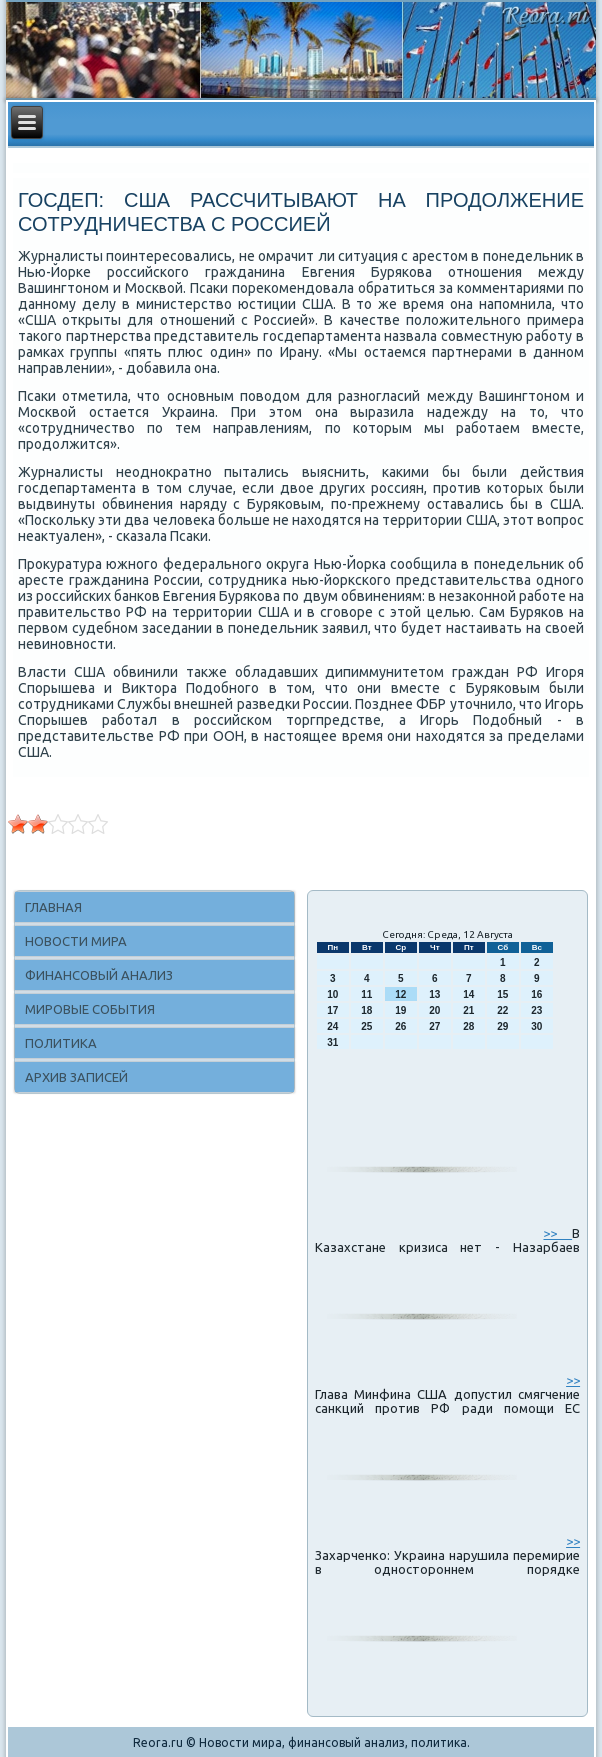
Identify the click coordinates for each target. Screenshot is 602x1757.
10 (332, 994)
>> (557, 1233)
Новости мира (76, 941)
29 (502, 1026)
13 (434, 994)
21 (468, 1010)
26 (400, 1026)
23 (536, 1010)
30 (536, 1026)
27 (434, 1026)
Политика (61, 1043)
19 (400, 1010)
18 (366, 1010)
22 (502, 1010)
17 (332, 1010)
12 (400, 994)
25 (366, 1026)
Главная (53, 907)
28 (468, 1026)
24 (332, 1026)
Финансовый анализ (99, 975)
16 (536, 994)
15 (502, 994)
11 (366, 994)
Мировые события (90, 1009)
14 (468, 994)
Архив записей (76, 1077)
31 (332, 1042)
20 (434, 1010)
